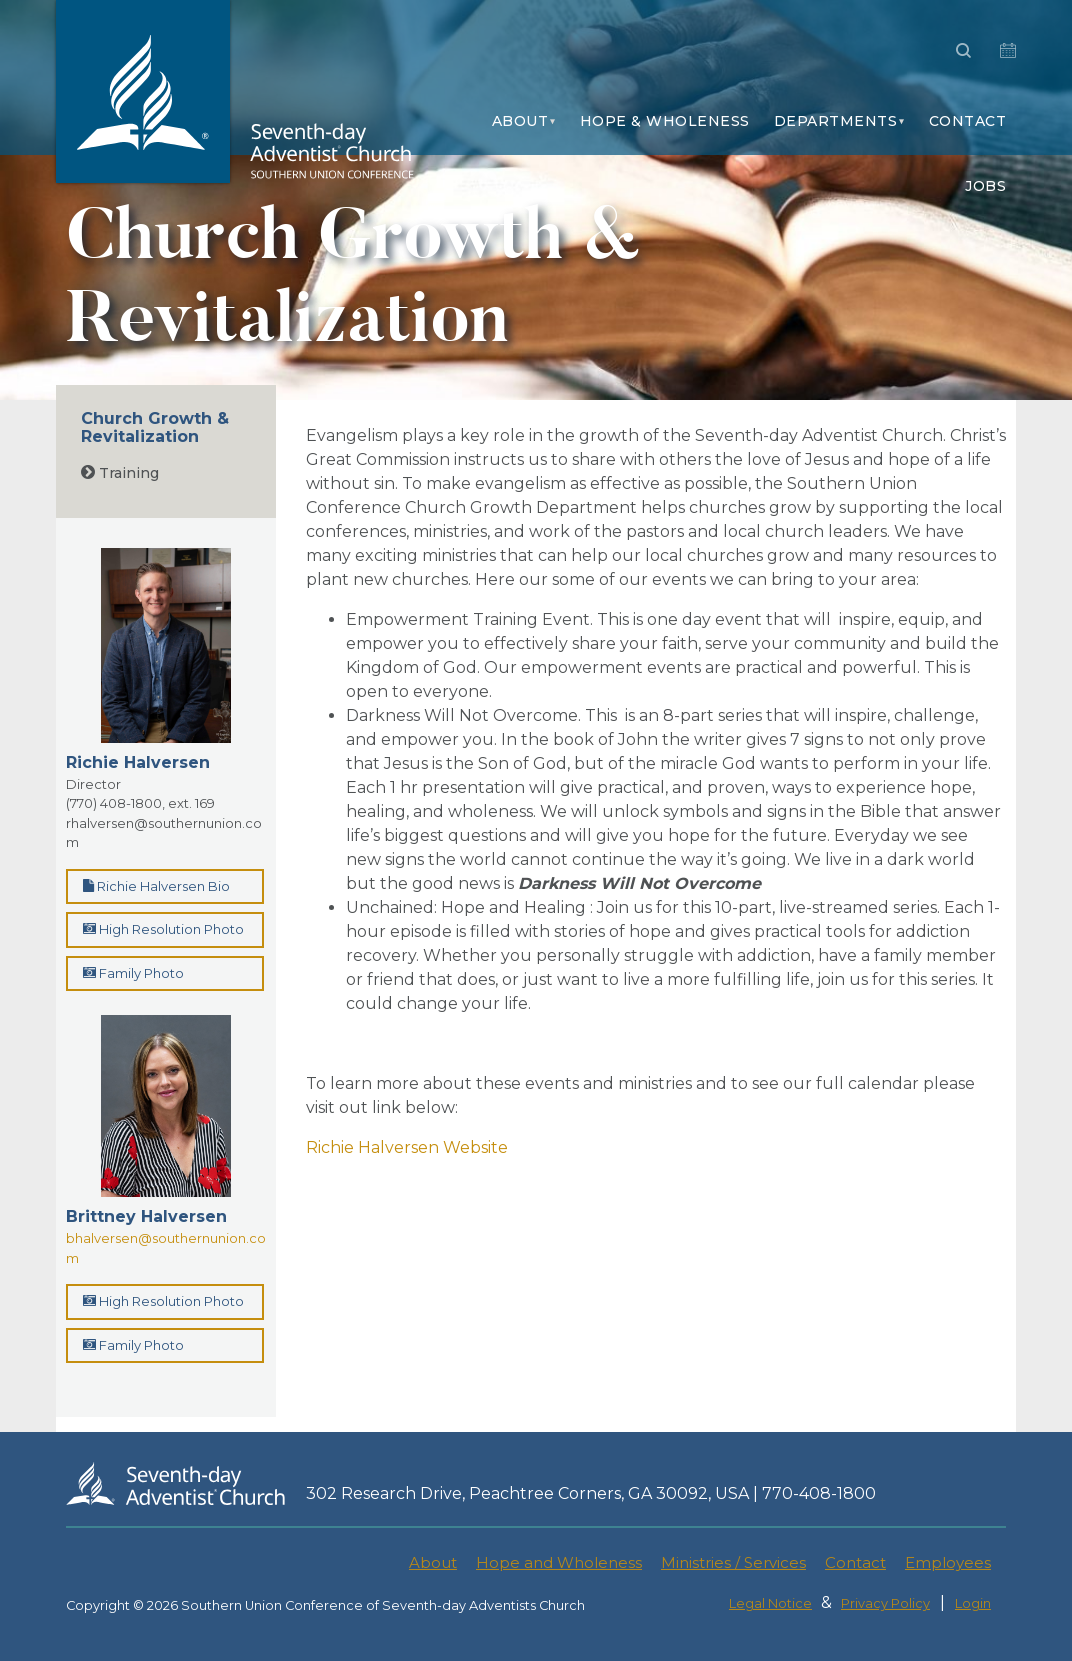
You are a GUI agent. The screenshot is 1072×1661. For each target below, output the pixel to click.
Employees (948, 1562)
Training (120, 473)
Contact (968, 121)
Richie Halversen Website (407, 1147)
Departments (836, 121)
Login (973, 1603)
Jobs (985, 186)
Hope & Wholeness (665, 121)
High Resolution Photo (163, 929)
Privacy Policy (885, 1603)
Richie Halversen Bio (156, 886)
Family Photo (133, 973)
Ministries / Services (733, 1562)
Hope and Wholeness (559, 1562)
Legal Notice (770, 1603)
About (520, 121)
